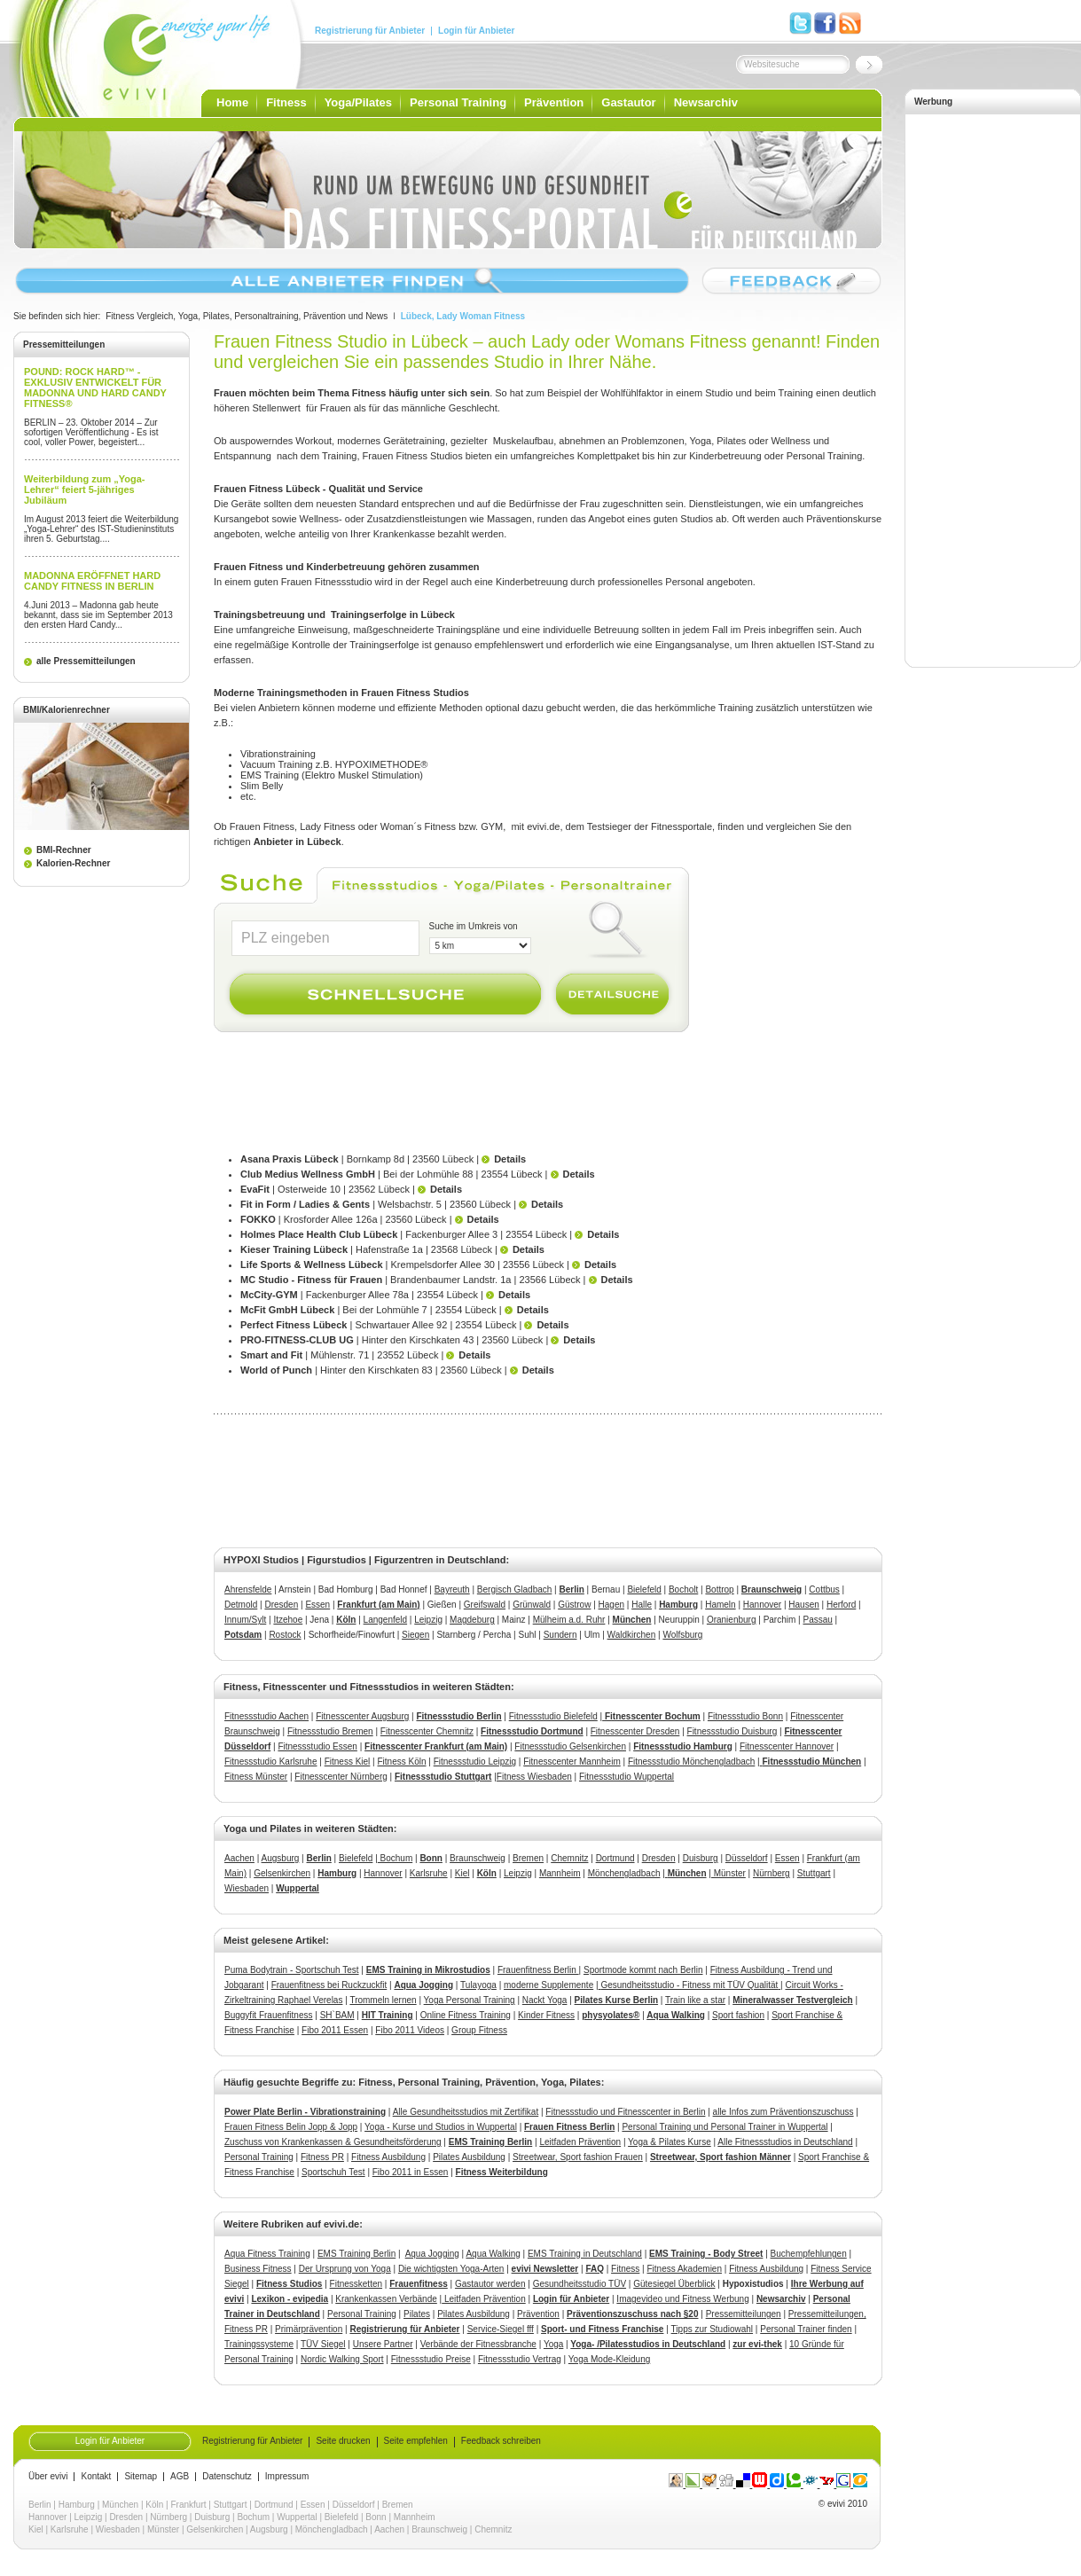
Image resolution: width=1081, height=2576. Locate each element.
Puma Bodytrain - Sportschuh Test (291, 1970)
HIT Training (387, 2015)
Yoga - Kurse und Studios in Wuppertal (440, 2127)
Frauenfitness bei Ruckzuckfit (329, 1985)
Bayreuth (452, 1589)
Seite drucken (343, 2441)
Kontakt (96, 2476)
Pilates (416, 2314)
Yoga (553, 2344)
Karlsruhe (429, 1873)
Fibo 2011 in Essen (410, 2172)
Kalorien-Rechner (73, 863)
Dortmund (615, 1858)
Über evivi (47, 2476)
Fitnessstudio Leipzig (475, 1761)
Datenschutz (227, 2476)
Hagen (611, 1604)
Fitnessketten (356, 2284)
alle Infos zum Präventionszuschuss (783, 2112)
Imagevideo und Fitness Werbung (682, 2299)
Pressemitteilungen (743, 2314)
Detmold (240, 1604)
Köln (346, 1620)
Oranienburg (731, 1620)
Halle (641, 1604)
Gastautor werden (490, 2284)
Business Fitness (258, 2269)
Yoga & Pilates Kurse (669, 2142)
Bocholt (683, 1589)
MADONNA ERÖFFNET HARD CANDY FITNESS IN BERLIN (92, 580)
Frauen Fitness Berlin (569, 2127)
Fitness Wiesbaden (534, 1776)
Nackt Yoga (545, 2000)
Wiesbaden (246, 1888)
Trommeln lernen (382, 2000)
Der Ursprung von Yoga (345, 2269)
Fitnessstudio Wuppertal (626, 1776)
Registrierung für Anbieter (370, 31)
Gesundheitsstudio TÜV (579, 2284)
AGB (179, 2476)
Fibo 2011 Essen (335, 2030)
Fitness (286, 102)
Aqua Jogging (423, 1985)
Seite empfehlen (416, 2441)
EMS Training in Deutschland (585, 2254)
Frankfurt (189, 2504)
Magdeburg (472, 1620)
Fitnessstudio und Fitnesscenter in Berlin (625, 2112)
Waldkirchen (631, 1635)
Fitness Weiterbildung (502, 2172)
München (632, 1620)
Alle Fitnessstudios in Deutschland (784, 2142)
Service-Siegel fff (500, 2329)
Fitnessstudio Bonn (745, 1716)
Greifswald (484, 1604)
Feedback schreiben (501, 2441)
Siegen (415, 1635)
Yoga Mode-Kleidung (609, 2359)
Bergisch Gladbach (514, 1589)
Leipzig (428, 1620)
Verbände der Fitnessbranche (478, 2344)
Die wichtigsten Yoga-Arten (451, 2269)
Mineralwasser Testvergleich (792, 2000)
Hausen (803, 1604)
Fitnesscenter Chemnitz (427, 1731)
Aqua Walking (675, 2015)
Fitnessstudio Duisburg (732, 1731)
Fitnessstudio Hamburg (682, 1746)
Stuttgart (814, 1873)
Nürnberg (771, 1873)
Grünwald (532, 1604)
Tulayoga (478, 1985)
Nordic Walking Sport (342, 2359)
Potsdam (243, 1635)
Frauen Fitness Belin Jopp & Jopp (290, 2127)
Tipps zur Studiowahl (712, 2329)
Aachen (239, 1858)
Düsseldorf (746, 1858)
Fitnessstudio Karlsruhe (270, 1761)
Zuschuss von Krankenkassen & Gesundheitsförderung (333, 2142)
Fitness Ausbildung (388, 2157)
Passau (817, 1620)
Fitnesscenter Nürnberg (341, 1776)
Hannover (762, 1604)
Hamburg (678, 1604)
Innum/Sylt (245, 1620)
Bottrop (719, 1589)
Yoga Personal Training (469, 2000)
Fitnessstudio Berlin (458, 1716)
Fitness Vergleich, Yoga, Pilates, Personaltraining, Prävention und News (247, 316)
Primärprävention (308, 2329)
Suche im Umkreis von (473, 926)
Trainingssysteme (259, 2344)
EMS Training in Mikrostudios (428, 1970)
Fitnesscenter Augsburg (362, 1716)
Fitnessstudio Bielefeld (553, 1716)
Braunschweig (771, 1589)
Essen (317, 1604)
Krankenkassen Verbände (386, 2299)
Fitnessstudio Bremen (330, 1731)
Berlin (572, 1589)
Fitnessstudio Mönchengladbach (691, 1761)
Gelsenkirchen (282, 1873)
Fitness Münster (255, 1776)
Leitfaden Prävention (580, 2142)
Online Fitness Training (465, 2015)
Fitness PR (322, 2157)
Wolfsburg (682, 1635)
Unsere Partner (383, 2344)
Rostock (285, 1635)
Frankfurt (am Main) (378, 1604)
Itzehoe (287, 1620)
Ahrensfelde (247, 1589)
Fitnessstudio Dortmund (532, 1731)
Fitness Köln (402, 1761)
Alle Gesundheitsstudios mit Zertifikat (466, 2112)
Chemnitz (569, 1858)
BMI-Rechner (63, 850)
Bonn (375, 2517)
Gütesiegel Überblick (674, 2284)
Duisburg (700, 1858)
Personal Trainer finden (805, 2329)
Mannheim (560, 1873)
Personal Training (458, 102)
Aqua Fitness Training (267, 2254)
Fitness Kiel (348, 1761)
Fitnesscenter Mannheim (572, 1761)
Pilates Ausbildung (469, 2157)
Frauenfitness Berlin (538, 1970)
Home (232, 102)
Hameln (720, 1604)
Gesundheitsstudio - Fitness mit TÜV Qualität (689, 1985)
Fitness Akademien (684, 2269)
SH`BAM (337, 2015)
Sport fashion (738, 2015)
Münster (728, 1873)
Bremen (528, 1858)
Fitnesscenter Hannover (787, 1746)
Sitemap (140, 2476)
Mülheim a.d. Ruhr (569, 1620)
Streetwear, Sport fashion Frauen (578, 2157)
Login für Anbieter (476, 31)
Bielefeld (644, 1589)
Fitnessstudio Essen (317, 1746)
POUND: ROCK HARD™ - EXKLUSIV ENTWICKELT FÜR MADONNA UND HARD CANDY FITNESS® (95, 387)
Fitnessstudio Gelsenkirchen (570, 1746)
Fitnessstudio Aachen (266, 1716)
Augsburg (281, 1858)
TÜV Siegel (323, 2344)
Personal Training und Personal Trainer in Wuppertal (724, 2127)
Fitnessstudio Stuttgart (443, 1776)
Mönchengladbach (624, 1873)
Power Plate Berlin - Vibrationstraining (305, 2112)
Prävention (554, 102)
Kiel (462, 1873)
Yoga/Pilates (358, 102)
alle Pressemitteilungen (86, 661)
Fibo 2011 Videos (409, 2030)
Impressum (287, 2476)
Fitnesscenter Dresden (635, 1731)
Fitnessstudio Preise (431, 2359)
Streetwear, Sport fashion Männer (720, 2157)
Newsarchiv (706, 102)
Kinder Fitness (546, 2015)
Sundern (560, 1635)
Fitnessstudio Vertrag (519, 2359)
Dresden (281, 1604)
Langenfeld (386, 1620)
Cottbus (824, 1589)
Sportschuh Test (333, 2172)
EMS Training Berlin (490, 2142)
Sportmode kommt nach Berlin (643, 1970)
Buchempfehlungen (809, 2254)
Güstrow (574, 1604)
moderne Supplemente (548, 1985)
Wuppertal (297, 2517)
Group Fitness (479, 2030)
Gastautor (628, 102)
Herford (841, 1604)
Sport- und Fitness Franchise (602, 2329)
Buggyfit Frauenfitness (268, 2015)
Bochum (395, 1858)
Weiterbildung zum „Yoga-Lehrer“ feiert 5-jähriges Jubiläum (84, 489)
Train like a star (695, 2000)
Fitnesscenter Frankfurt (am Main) (435, 1746)
